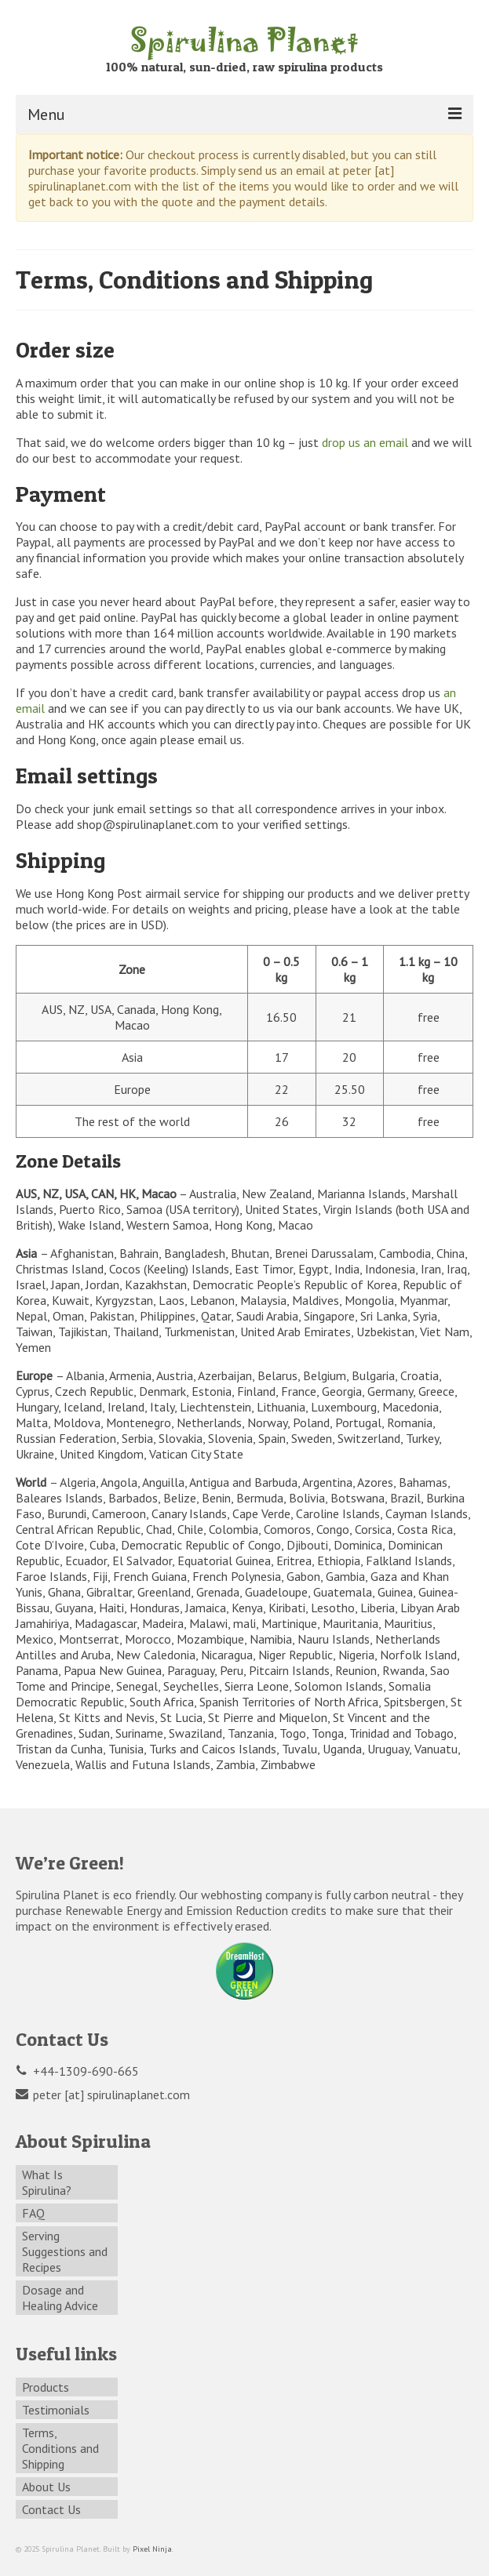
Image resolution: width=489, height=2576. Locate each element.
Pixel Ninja (152, 2549)
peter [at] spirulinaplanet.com (103, 2094)
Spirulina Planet (244, 39)
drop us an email (365, 442)
